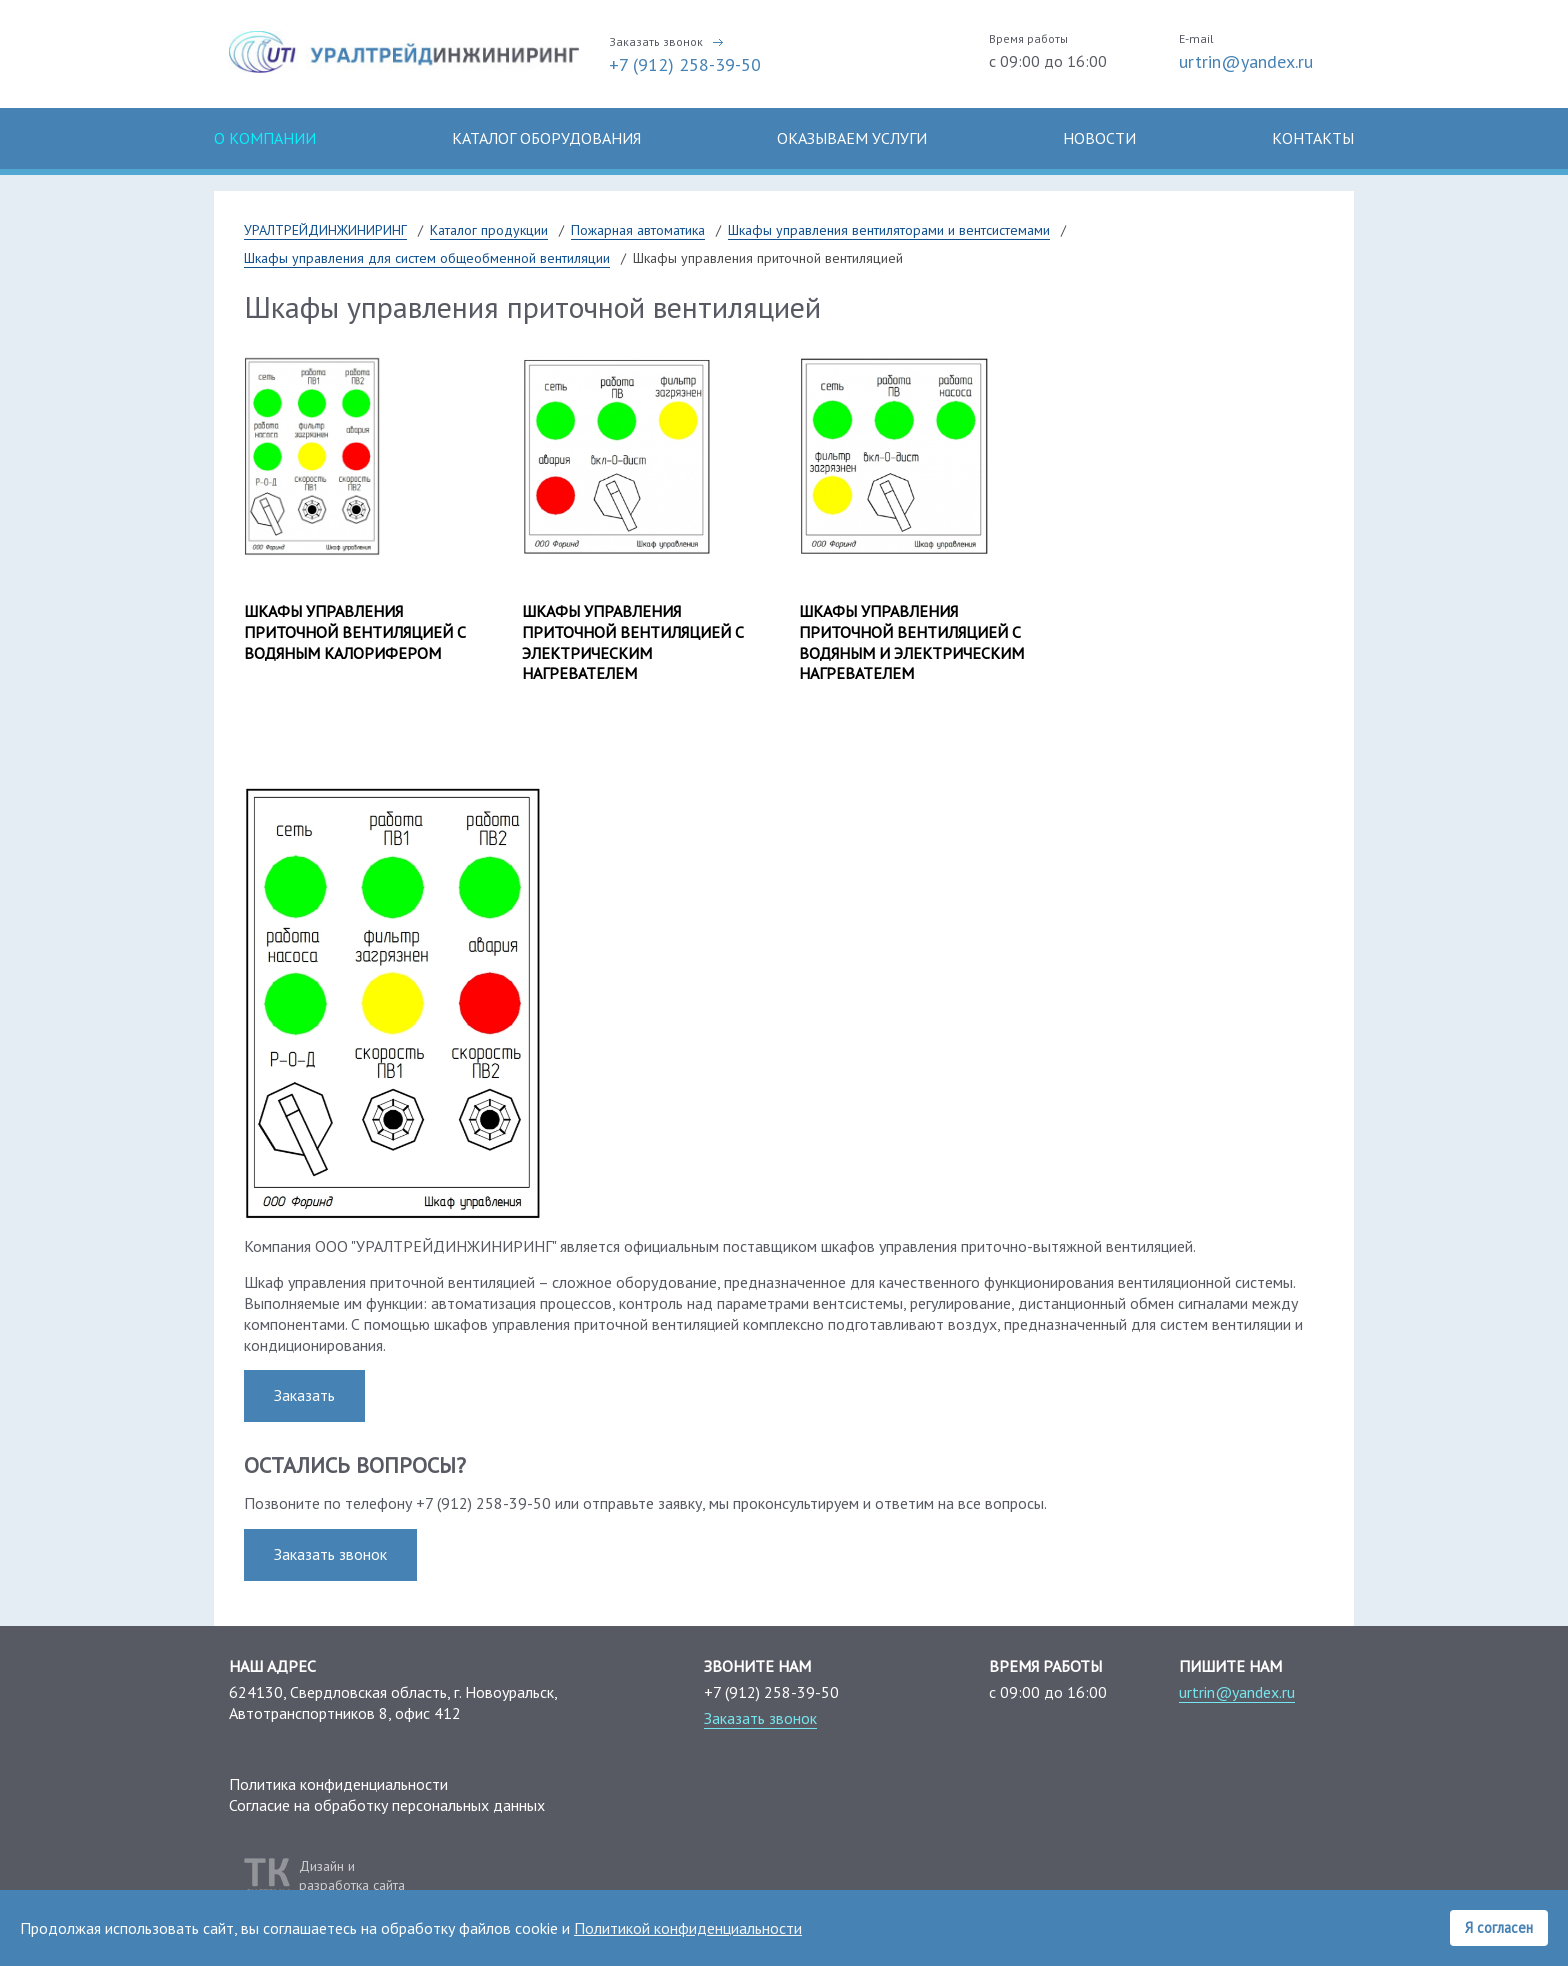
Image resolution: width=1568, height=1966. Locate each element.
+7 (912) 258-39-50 (685, 64)
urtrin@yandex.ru (1246, 61)
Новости (1099, 138)
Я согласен (1499, 1927)
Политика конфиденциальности (338, 1784)
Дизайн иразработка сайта (352, 1875)
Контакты (1313, 138)
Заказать (304, 1395)
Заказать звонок (656, 42)
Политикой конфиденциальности (688, 1928)
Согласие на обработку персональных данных (387, 1805)
